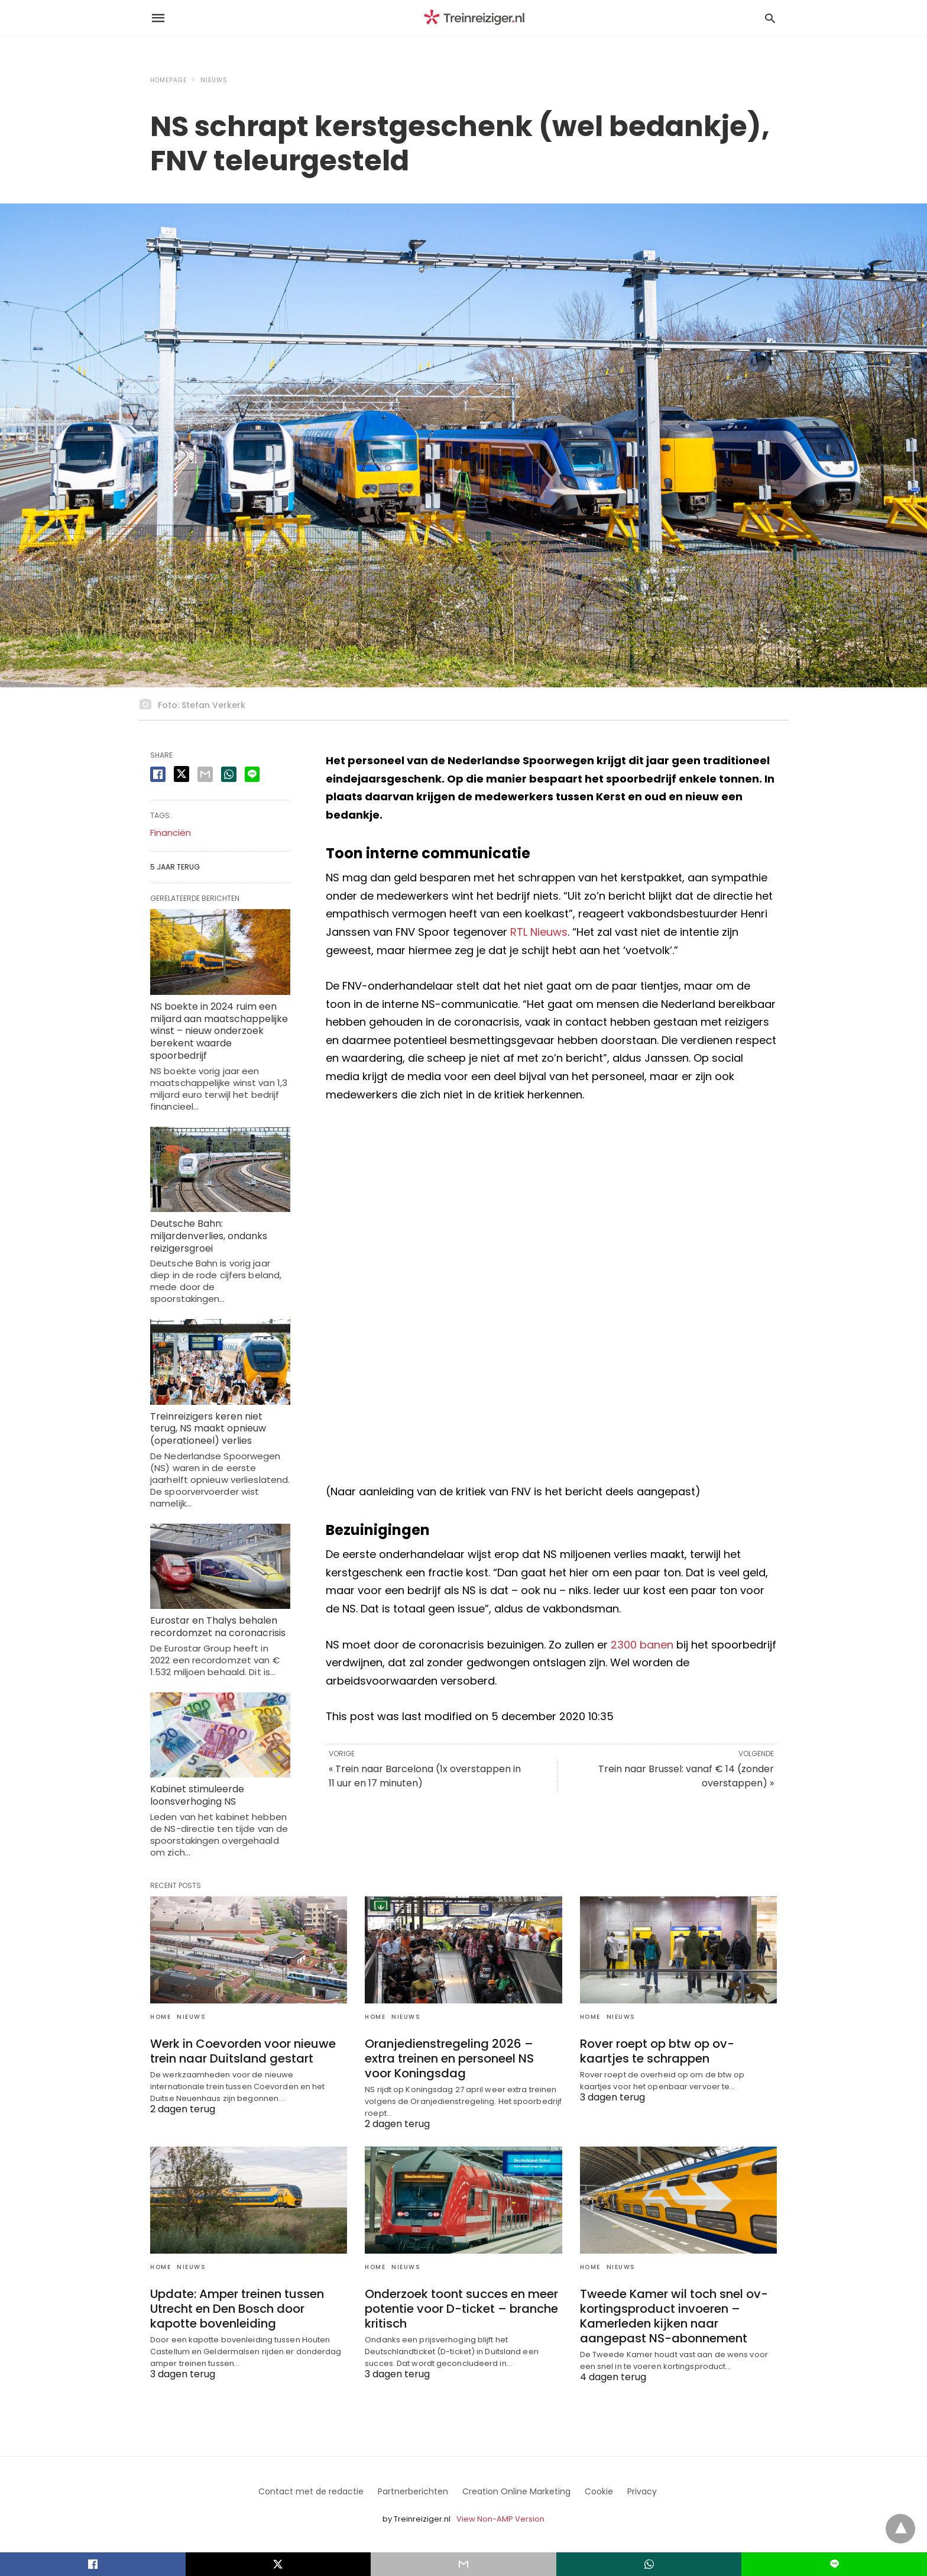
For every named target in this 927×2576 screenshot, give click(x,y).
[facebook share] (158, 774)
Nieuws (214, 80)
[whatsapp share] (228, 774)
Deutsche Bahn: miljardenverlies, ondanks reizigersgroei (208, 1236)
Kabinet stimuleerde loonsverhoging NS (197, 1795)
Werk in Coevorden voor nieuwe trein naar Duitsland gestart (243, 2051)
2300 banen (642, 1644)
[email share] (205, 774)
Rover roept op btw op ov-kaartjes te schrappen (657, 2051)
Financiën (170, 832)
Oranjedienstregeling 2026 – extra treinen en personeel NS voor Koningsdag (449, 2058)
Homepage (168, 80)
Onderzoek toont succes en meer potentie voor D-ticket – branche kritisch (461, 2309)
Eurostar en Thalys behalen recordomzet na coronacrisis (218, 1627)
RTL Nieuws (539, 932)
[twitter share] (181, 774)
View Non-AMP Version (500, 2519)
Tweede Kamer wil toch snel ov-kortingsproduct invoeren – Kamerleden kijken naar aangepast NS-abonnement (674, 2316)
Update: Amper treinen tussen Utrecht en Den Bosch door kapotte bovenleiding (237, 2309)
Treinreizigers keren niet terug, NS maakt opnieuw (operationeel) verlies (208, 1429)
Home (160, 2016)
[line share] (252, 774)
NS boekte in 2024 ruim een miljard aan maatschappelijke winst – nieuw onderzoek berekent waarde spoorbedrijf (219, 1031)
